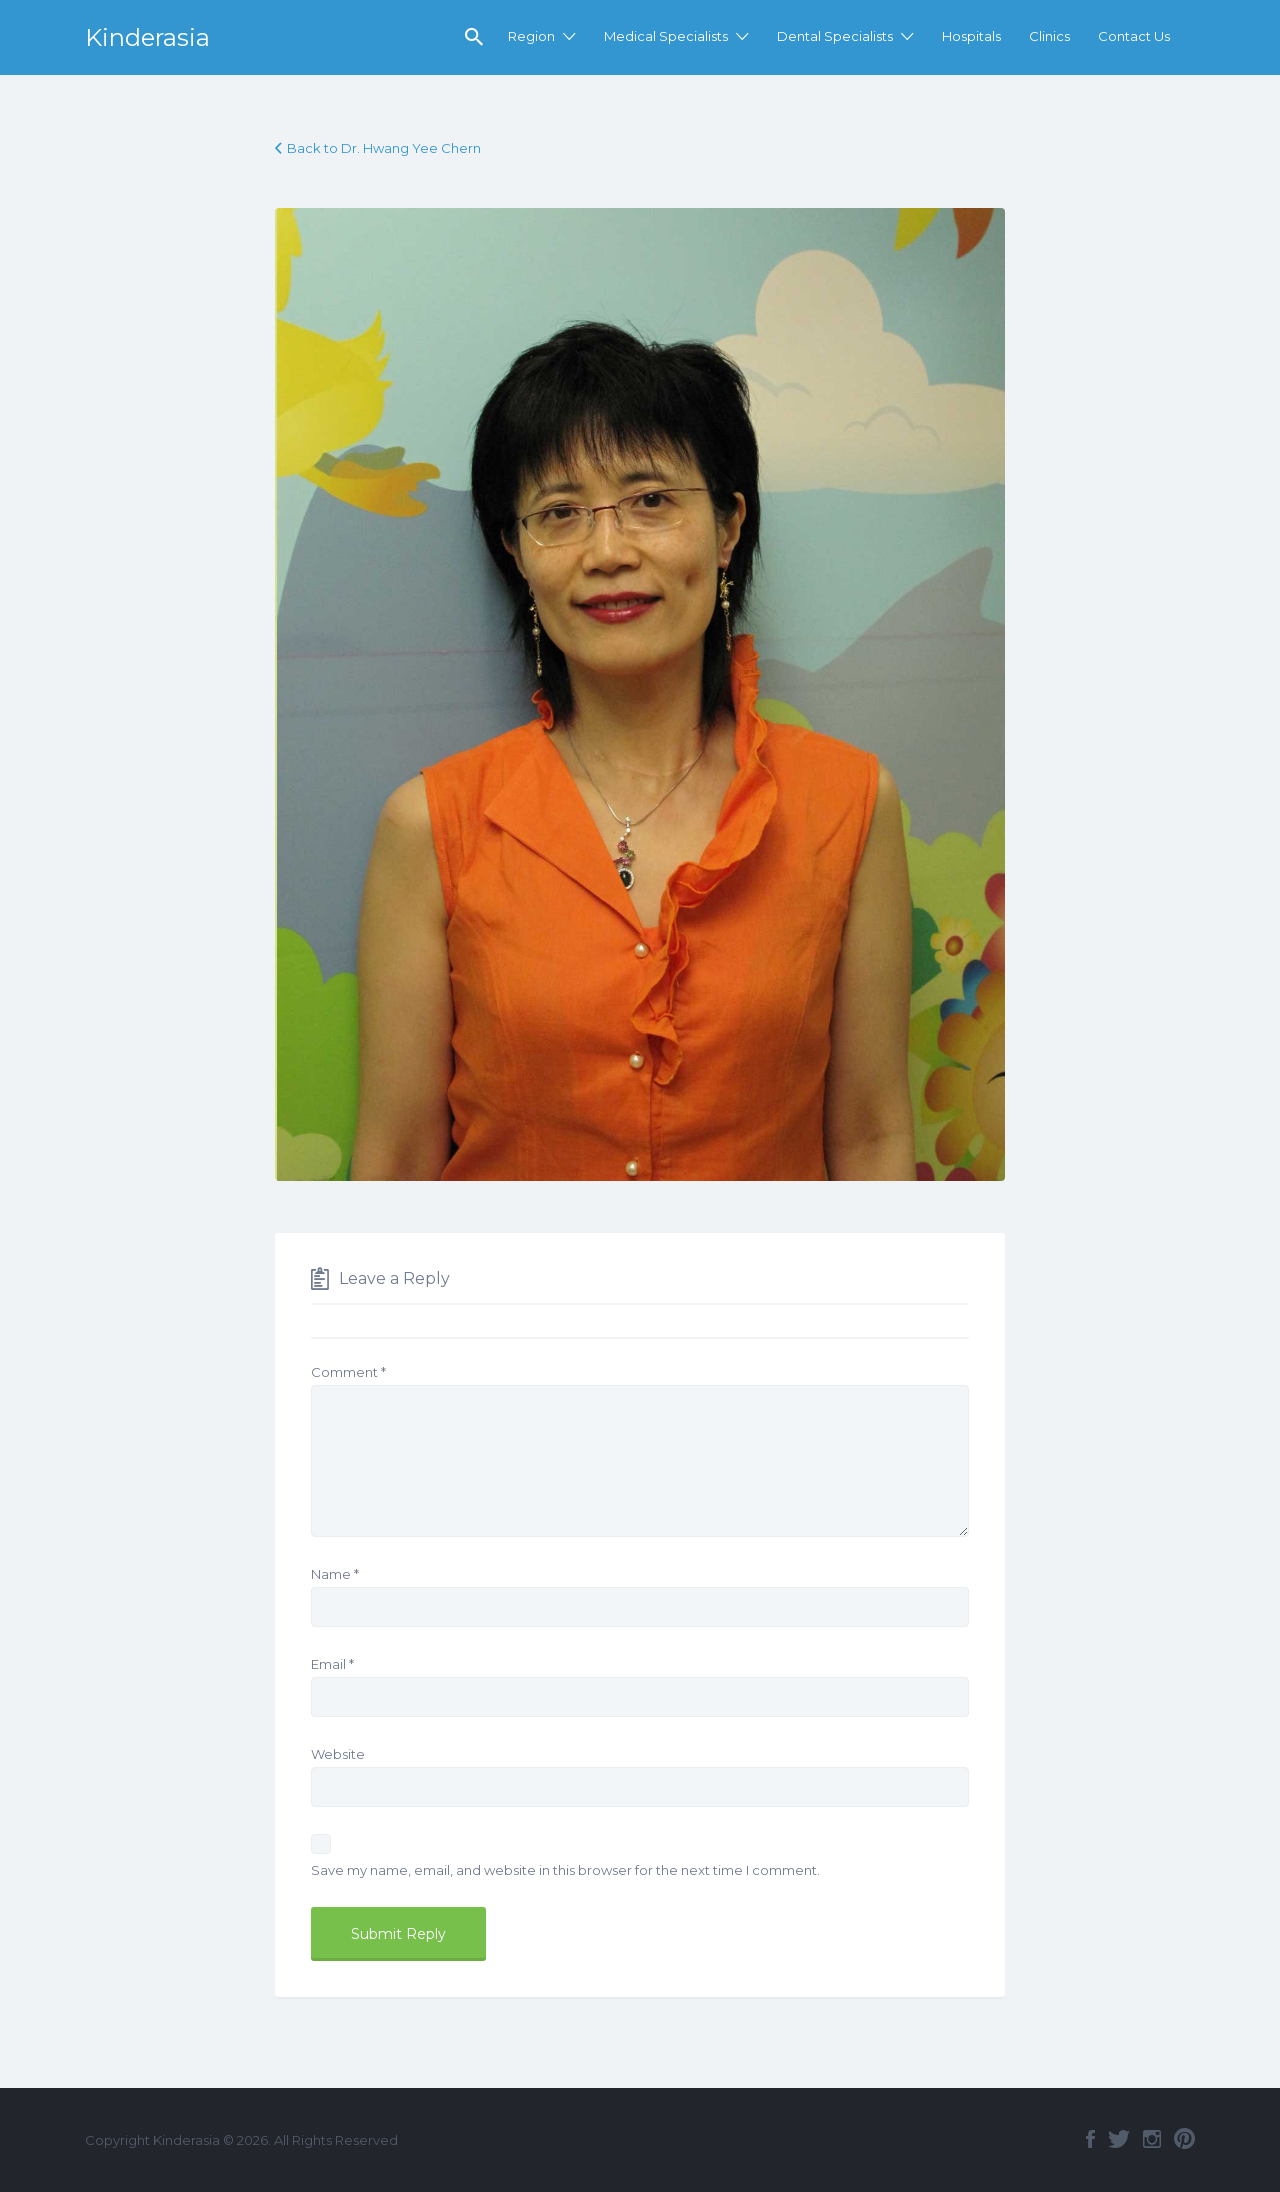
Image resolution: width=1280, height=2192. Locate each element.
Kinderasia (147, 37)
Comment (348, 1372)
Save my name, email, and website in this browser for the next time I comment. (565, 1870)
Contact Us (1134, 36)
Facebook (1090, 2139)
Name (335, 1574)
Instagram (1152, 2139)
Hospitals (971, 36)
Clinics (1049, 36)
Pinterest (1184, 2139)
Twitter (1119, 2139)
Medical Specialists (666, 36)
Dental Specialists (835, 36)
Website (338, 1754)
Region (531, 36)
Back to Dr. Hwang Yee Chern (384, 148)
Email (332, 1664)
